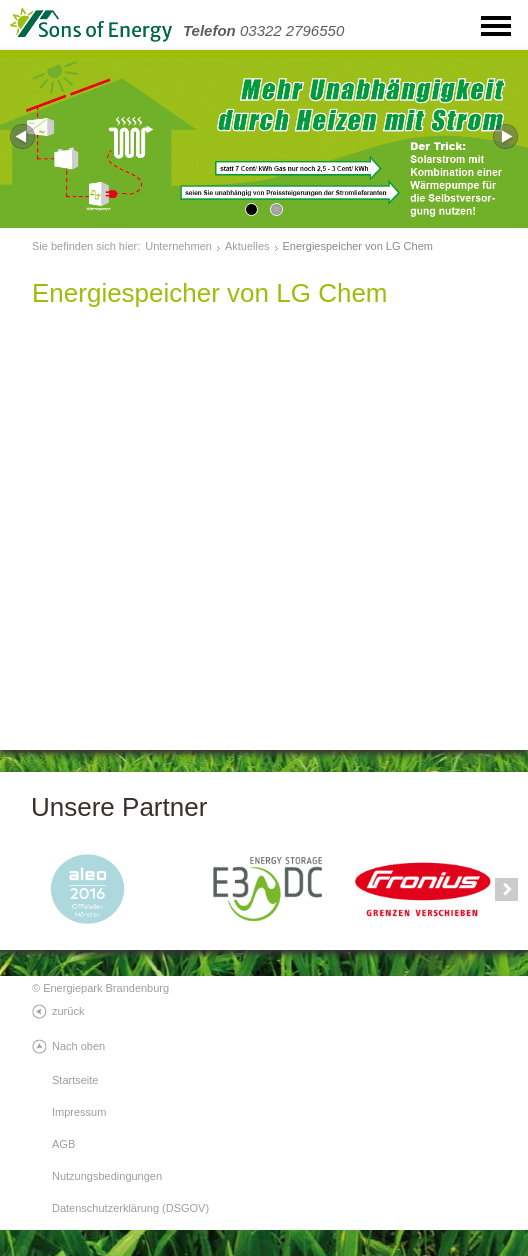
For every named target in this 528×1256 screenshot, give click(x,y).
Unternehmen (178, 246)
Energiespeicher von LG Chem (358, 246)
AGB (63, 1144)
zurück (68, 1011)
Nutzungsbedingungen (107, 1176)
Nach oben (78, 1046)
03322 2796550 (263, 30)
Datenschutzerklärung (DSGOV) (130, 1208)
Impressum (79, 1112)
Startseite (75, 1080)
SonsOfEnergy (110, 25)
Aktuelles (247, 246)
